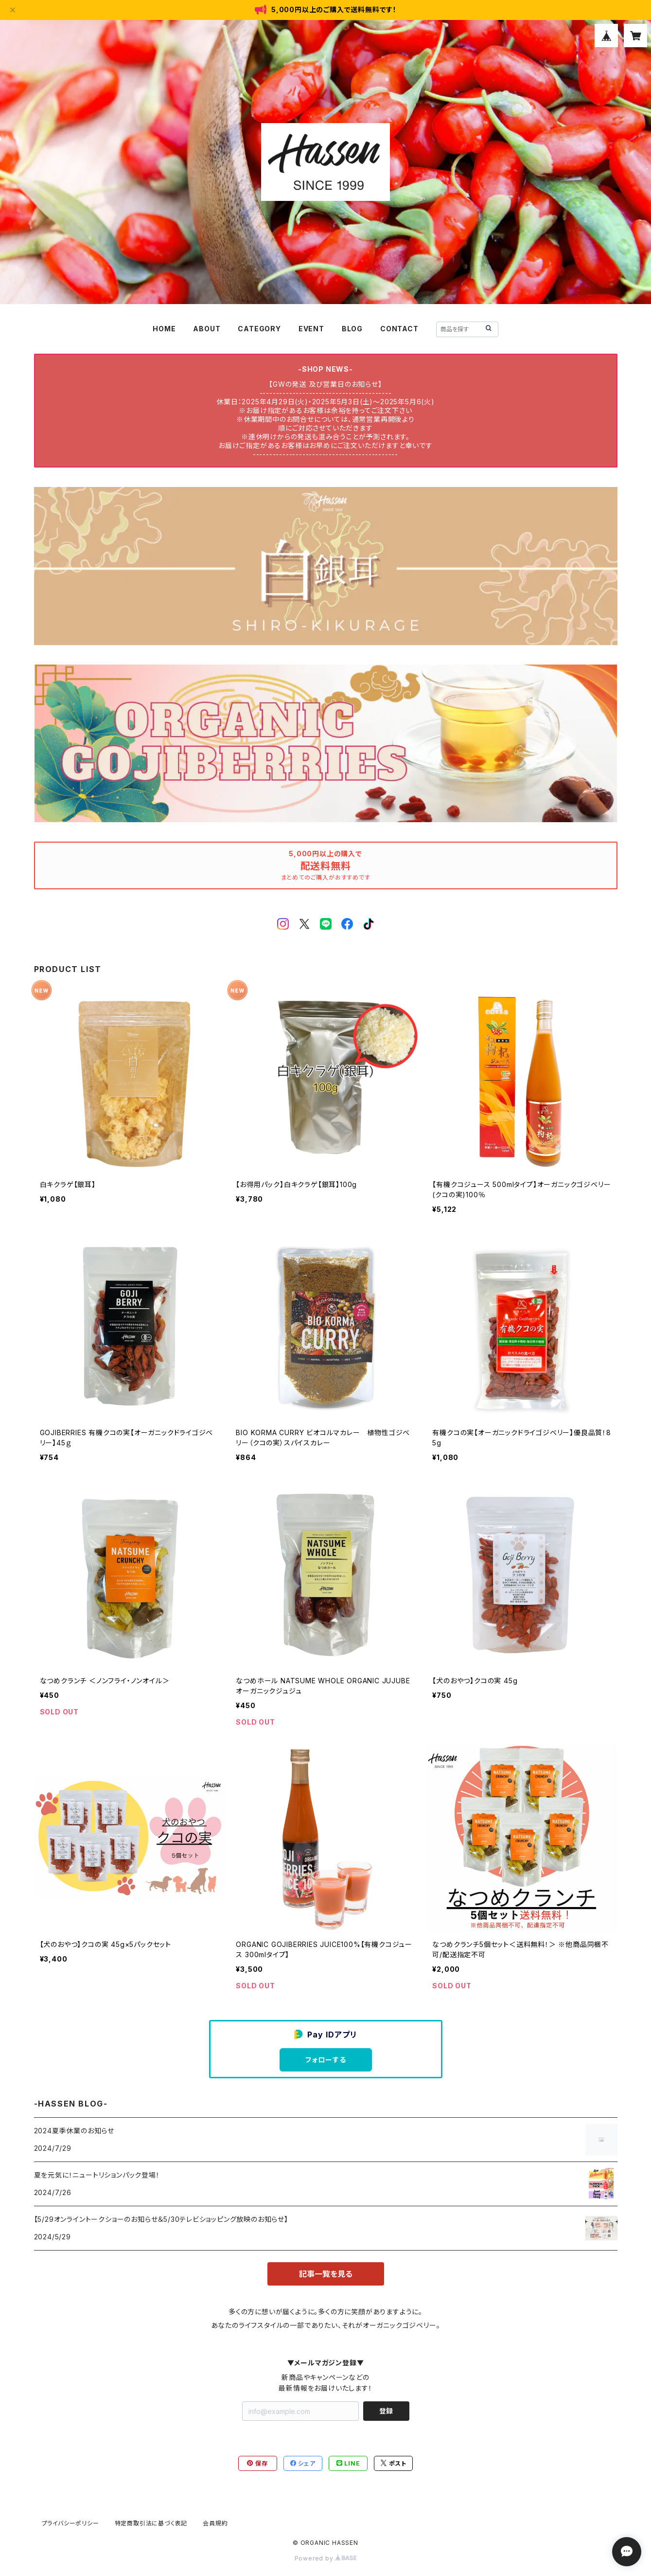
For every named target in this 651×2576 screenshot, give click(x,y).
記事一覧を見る (325, 2274)
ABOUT (206, 328)
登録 (386, 2411)
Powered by (326, 2558)
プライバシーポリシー (70, 2523)
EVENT (311, 328)
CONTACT (399, 328)
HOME (164, 328)
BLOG (352, 328)
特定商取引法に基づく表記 (151, 2523)
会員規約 (215, 2523)
